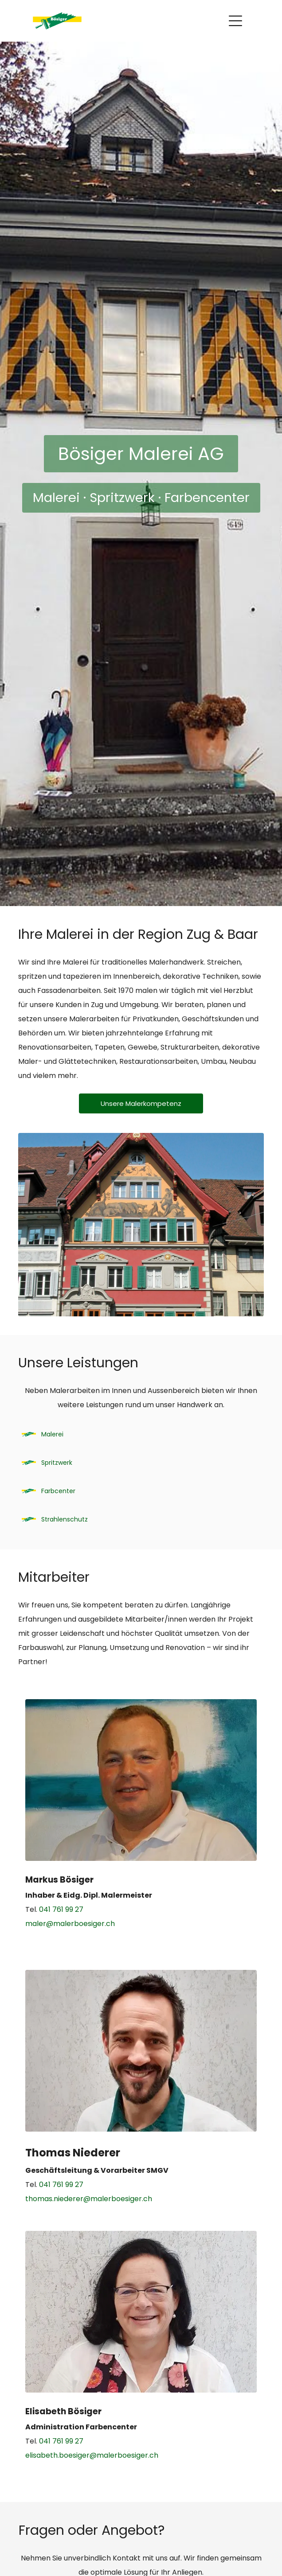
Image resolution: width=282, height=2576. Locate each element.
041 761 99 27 (61, 1909)
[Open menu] (235, 20)
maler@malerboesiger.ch (70, 1923)
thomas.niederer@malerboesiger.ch (88, 2199)
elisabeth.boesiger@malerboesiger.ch (91, 2455)
